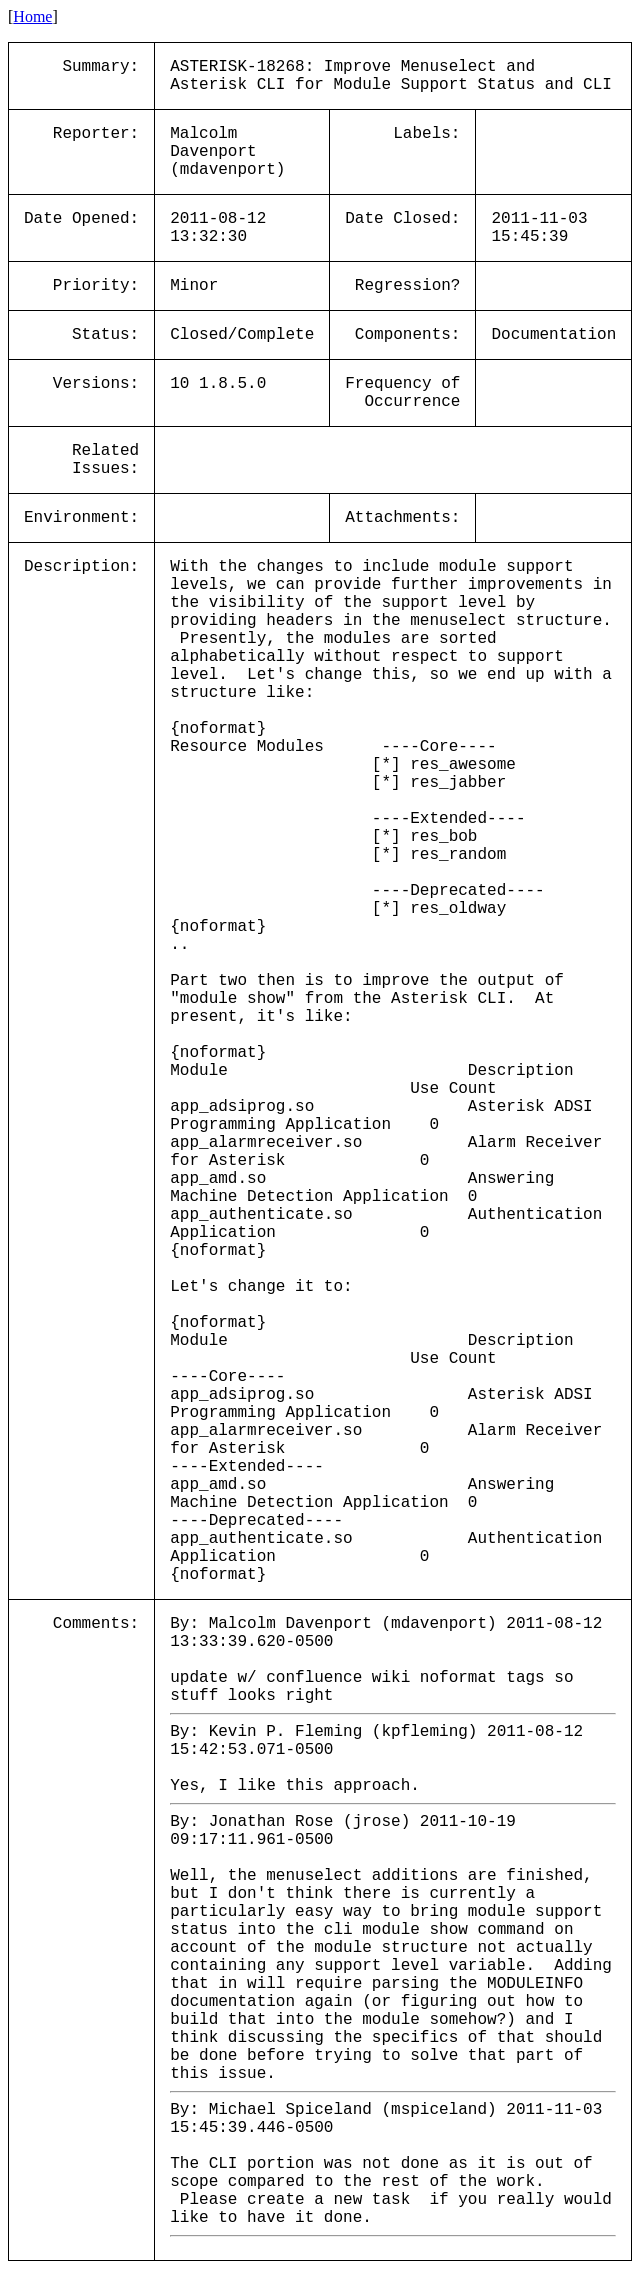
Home (32, 16)
